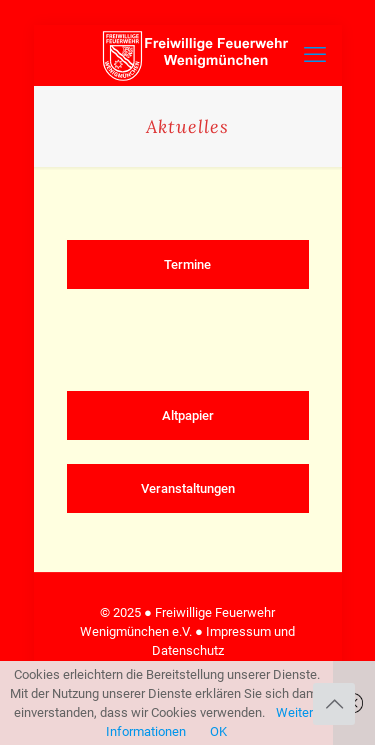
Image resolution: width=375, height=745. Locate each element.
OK (218, 731)
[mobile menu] (315, 55)
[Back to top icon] (334, 704)
